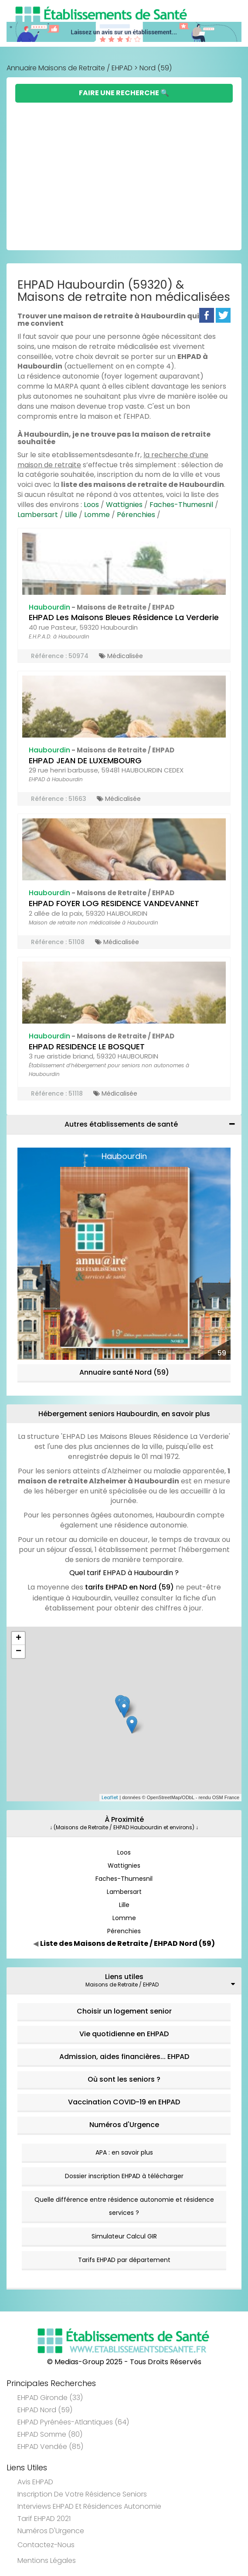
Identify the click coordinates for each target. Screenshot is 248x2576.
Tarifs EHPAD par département (124, 2259)
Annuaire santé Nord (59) (124, 1372)
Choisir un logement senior (124, 2011)
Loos (91, 505)
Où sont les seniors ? (124, 2079)
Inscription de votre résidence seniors (82, 2494)
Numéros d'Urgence (124, 2125)
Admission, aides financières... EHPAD (124, 2057)
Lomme (97, 515)
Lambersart (37, 515)
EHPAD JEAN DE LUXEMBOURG (85, 760)
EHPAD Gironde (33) (50, 2398)
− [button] (18, 1651)
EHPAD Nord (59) (44, 2410)
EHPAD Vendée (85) (50, 2447)
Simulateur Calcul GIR (124, 2236)
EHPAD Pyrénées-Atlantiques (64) (73, 2422)
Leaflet (110, 1797)
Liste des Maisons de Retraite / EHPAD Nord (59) (127, 1943)
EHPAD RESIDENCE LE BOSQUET (87, 1046)
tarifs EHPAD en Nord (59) (129, 1587)
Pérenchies (136, 515)
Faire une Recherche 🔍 (124, 93)
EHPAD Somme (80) (49, 2434)
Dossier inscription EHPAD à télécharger (124, 2176)
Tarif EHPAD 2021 (44, 2519)
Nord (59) (155, 68)
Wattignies (124, 505)
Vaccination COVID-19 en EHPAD (124, 2102)
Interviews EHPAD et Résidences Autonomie (89, 2506)
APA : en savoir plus (124, 2152)
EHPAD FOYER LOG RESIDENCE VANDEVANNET (114, 903)
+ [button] (18, 1638)
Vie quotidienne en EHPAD (124, 2034)
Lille (71, 515)
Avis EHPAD (35, 2482)
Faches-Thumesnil (181, 505)
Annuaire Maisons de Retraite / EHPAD (69, 68)
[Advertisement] (124, 168)
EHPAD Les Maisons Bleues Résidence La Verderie (124, 617)
